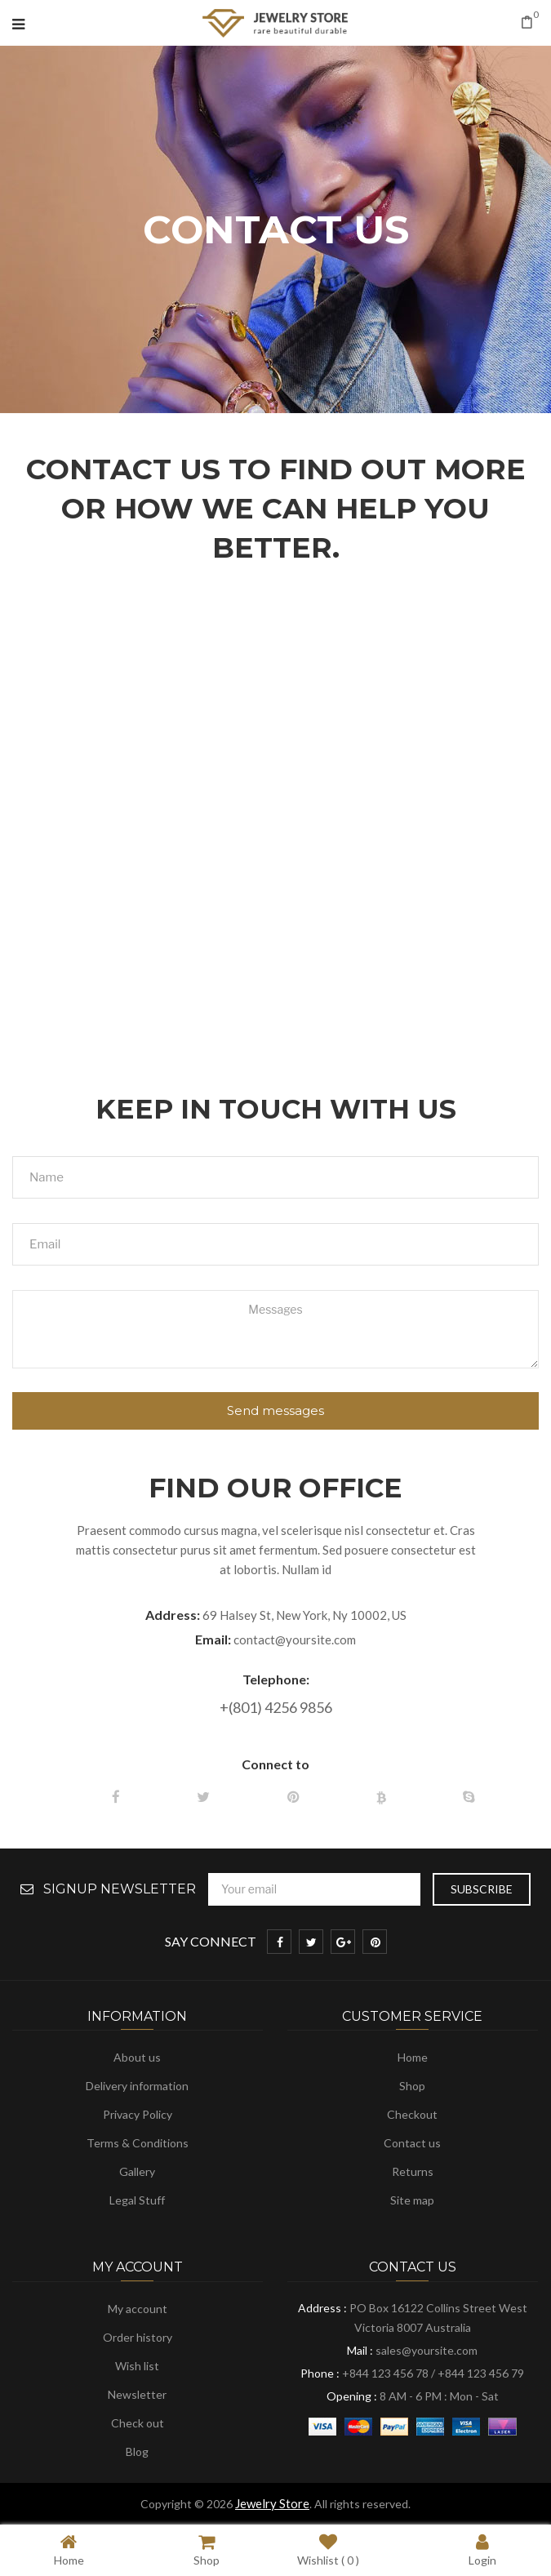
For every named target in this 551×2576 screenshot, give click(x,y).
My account (137, 2309)
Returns (412, 2171)
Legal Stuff (137, 2200)
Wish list (137, 2366)
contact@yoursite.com (294, 1639)
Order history (137, 2337)
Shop (412, 2086)
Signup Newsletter (119, 1889)
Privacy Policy (137, 2114)
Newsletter (137, 2394)
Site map (412, 2200)
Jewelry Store (272, 2503)
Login (482, 2549)
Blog (137, 2451)
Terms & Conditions (138, 2143)
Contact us (412, 2143)
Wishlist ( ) (328, 2549)
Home (413, 2057)
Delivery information (137, 2086)
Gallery (137, 2171)
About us (137, 2057)
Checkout (412, 2114)
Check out (137, 2423)
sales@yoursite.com (426, 2350)
